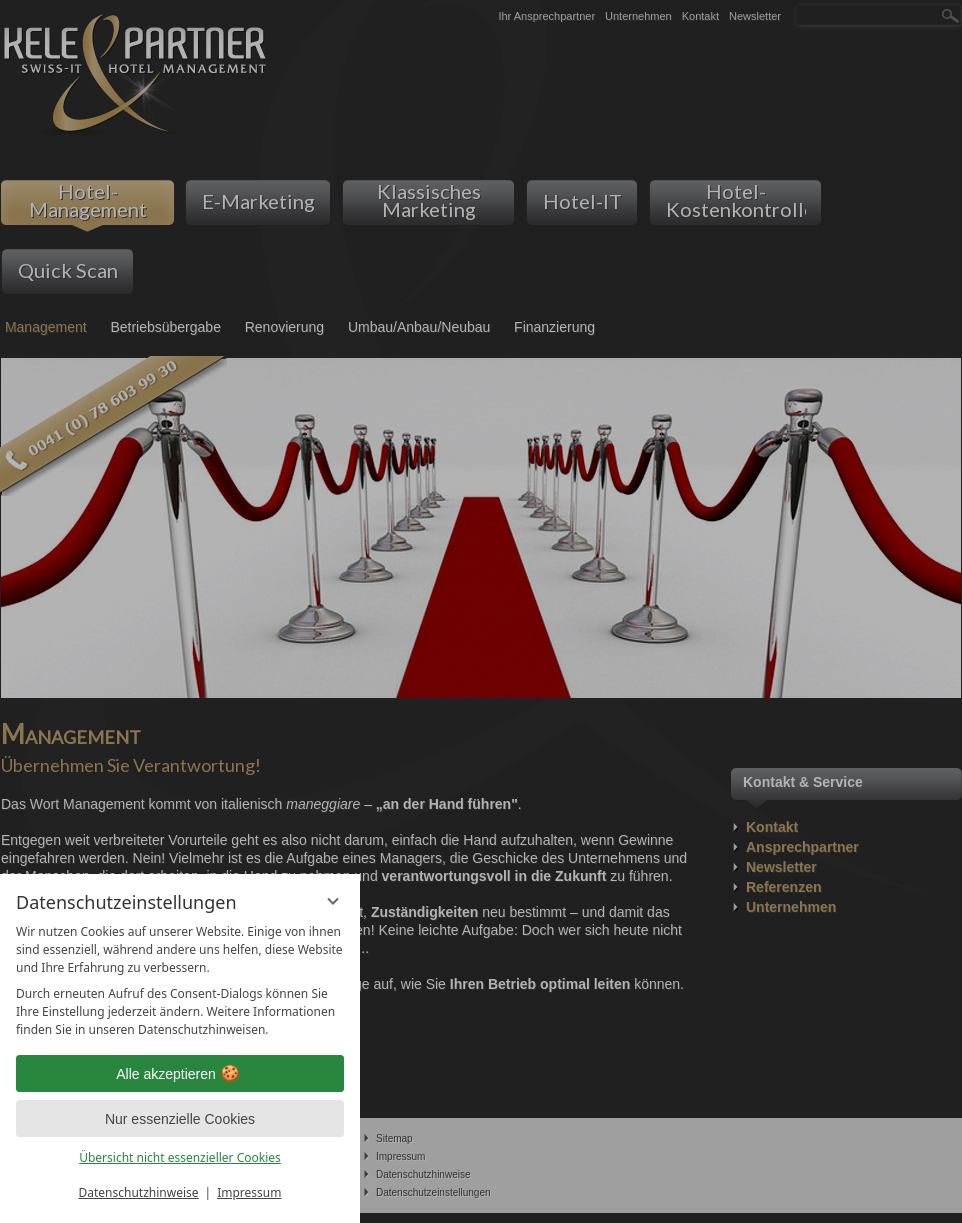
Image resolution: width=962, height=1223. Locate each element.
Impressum (249, 1192)
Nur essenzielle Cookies (180, 1119)
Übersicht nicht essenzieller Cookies (180, 1157)
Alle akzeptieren (180, 1074)
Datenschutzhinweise (139, 1192)
